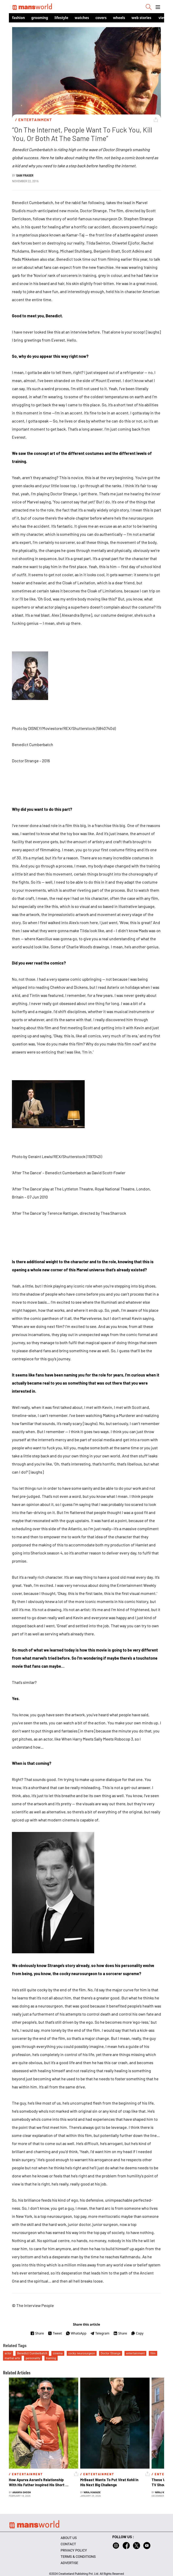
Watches (82, 17)
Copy (137, 2333)
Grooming (39, 17)
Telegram (99, 2333)
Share (37, 2333)
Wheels (119, 17)
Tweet (55, 2333)
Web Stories (141, 17)
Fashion (18, 17)
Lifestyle (61, 17)
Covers (101, 17)
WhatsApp (76, 2333)
